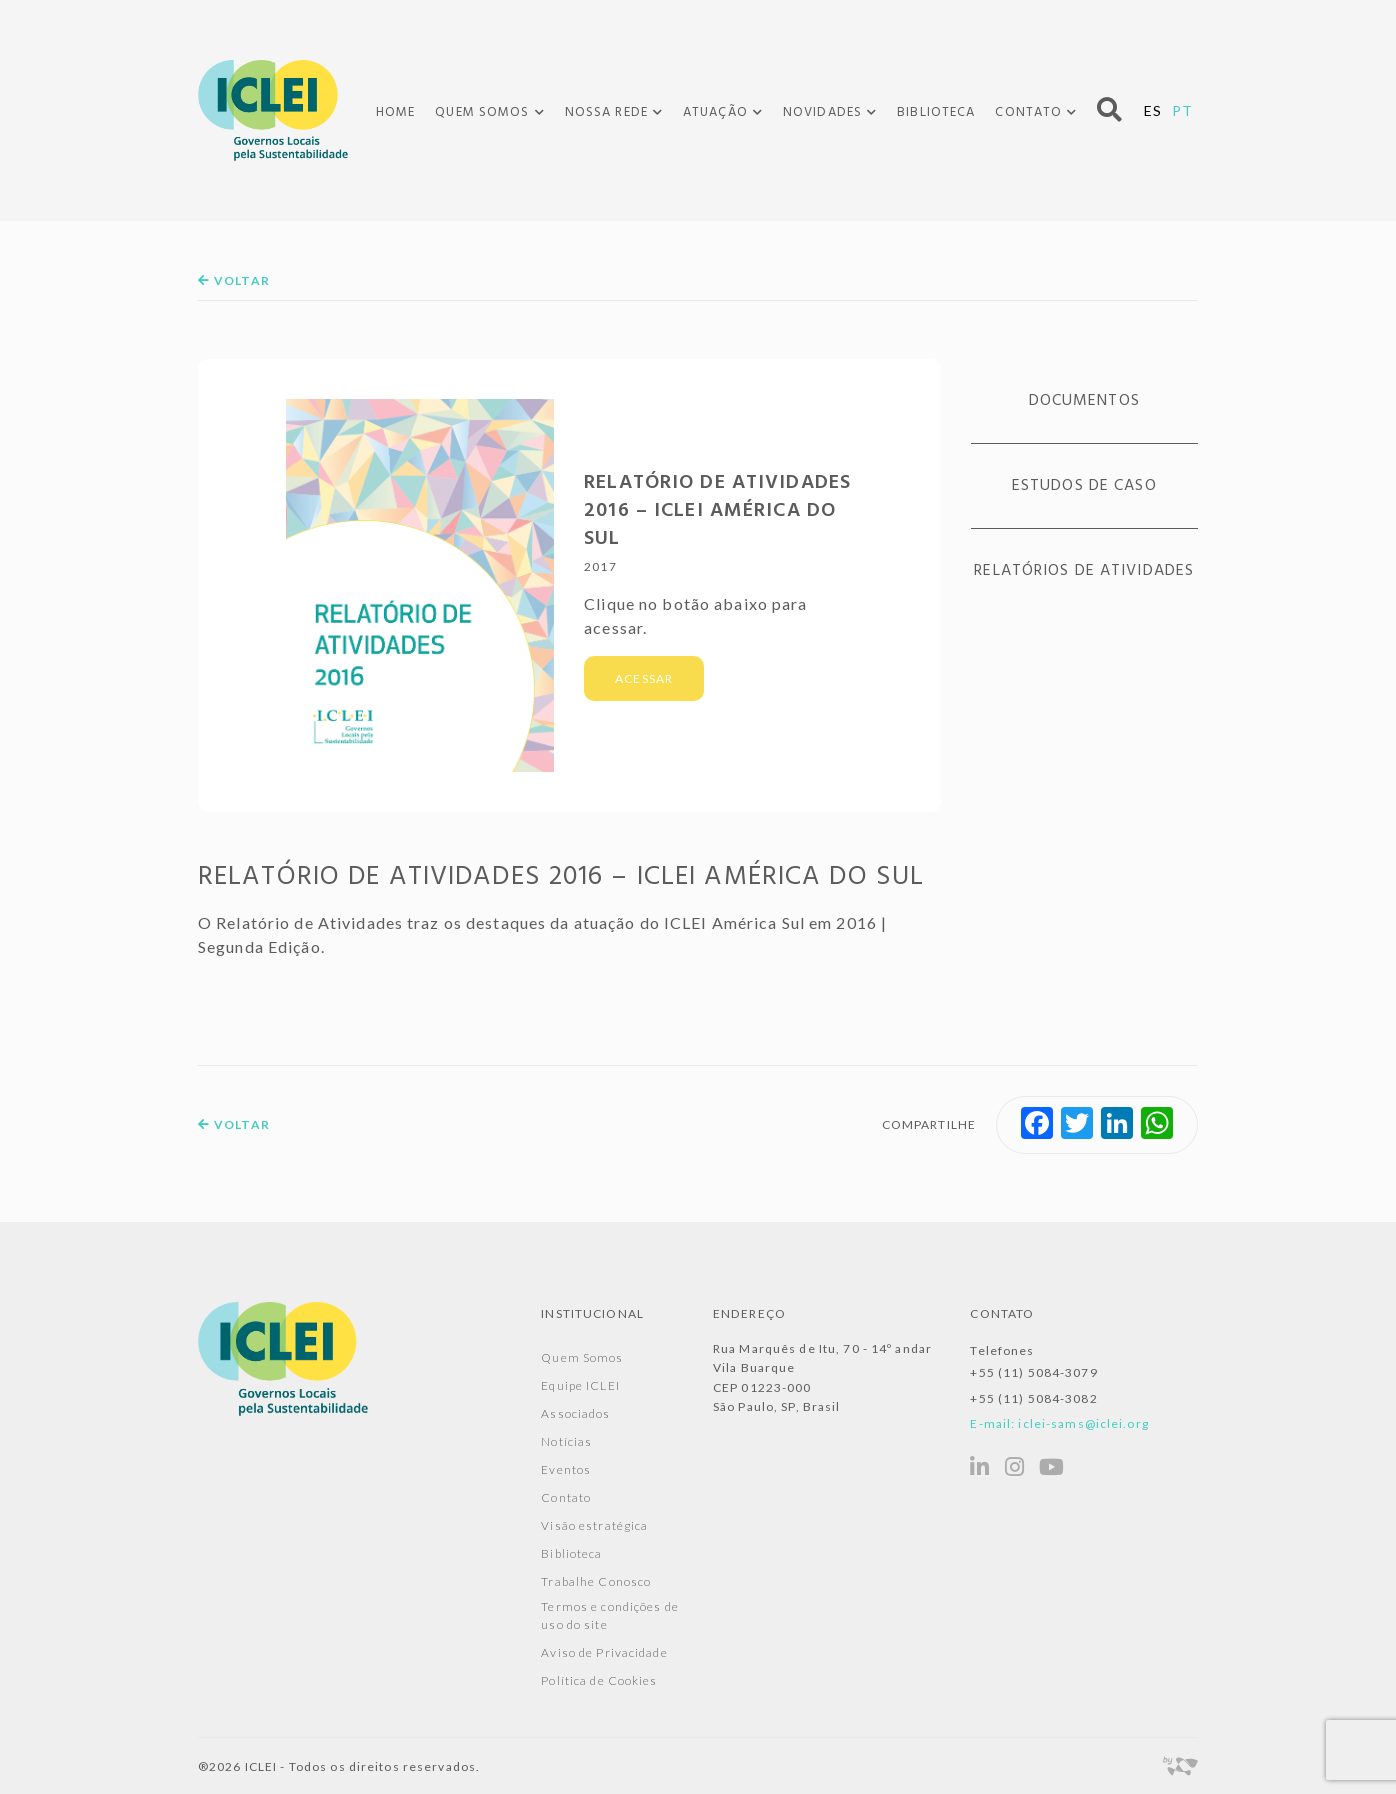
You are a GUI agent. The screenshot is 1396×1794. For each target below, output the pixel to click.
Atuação (715, 113)
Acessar (644, 678)
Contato (1028, 113)
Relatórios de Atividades (1084, 571)
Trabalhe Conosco (596, 1581)
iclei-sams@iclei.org (1083, 1423)
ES (1153, 110)
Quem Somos (482, 113)
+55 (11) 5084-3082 (1033, 1398)
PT (1182, 110)
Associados (575, 1413)
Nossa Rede (606, 113)
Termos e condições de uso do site (610, 1615)
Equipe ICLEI (580, 1385)
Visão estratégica (594, 1525)
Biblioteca (936, 112)
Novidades (822, 113)
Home (395, 112)
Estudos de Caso (1084, 486)
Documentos (1084, 401)
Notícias (566, 1441)
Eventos (566, 1469)
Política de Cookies (599, 1680)
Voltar (234, 280)
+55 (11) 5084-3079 (1033, 1372)
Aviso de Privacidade (604, 1652)
